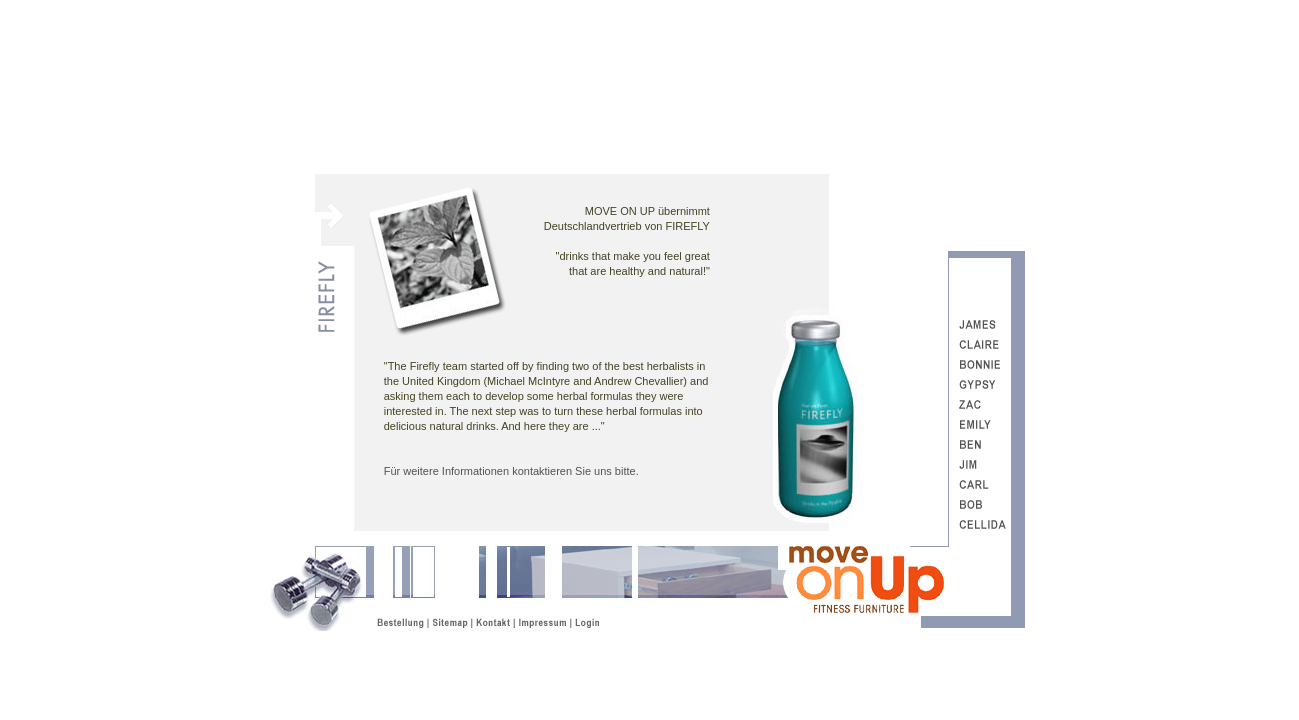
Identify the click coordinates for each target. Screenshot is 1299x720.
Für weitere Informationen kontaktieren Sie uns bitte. (511, 471)
